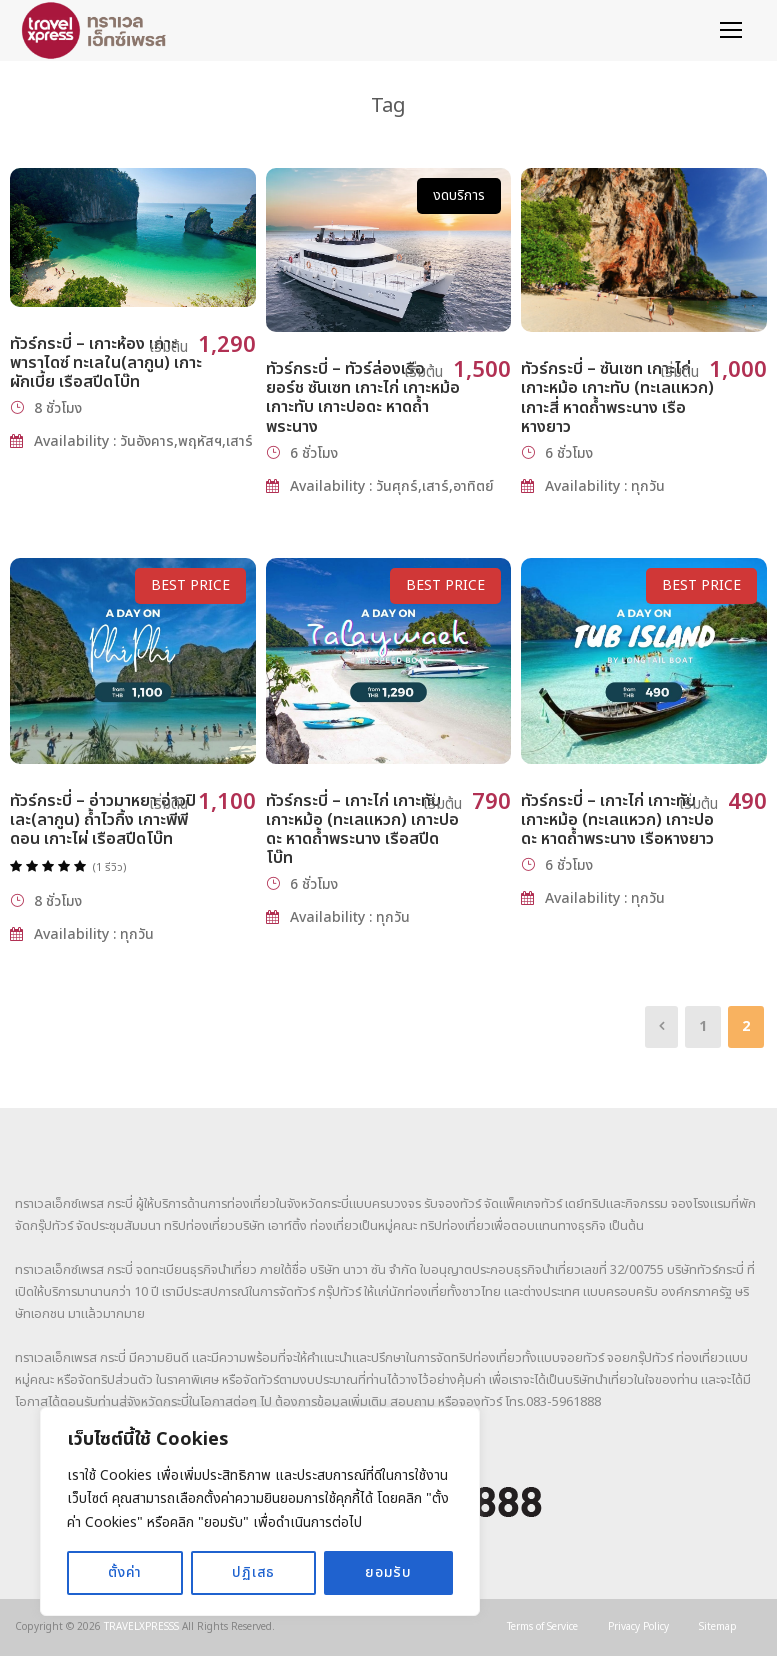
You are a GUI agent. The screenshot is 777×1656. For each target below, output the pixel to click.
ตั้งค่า (125, 1572)
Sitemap (718, 1627)
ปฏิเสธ (253, 1572)
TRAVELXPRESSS (141, 1627)
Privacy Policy (638, 1627)
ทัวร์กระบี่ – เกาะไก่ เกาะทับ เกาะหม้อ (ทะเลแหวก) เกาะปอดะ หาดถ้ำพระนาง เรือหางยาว (617, 820)
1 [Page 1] (703, 1026)
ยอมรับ (388, 1572)
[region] (260, 1511)
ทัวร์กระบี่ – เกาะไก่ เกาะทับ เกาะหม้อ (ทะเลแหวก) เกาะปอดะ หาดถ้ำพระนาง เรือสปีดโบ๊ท (362, 830)
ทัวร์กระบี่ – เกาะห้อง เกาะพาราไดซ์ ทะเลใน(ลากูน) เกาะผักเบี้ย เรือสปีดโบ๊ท (106, 363)
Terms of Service (542, 1627)
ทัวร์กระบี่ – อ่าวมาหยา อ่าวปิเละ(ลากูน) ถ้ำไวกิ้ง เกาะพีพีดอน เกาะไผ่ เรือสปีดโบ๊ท (103, 820)
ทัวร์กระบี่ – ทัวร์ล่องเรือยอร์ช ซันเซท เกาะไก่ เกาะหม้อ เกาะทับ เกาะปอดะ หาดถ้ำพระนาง (363, 398)
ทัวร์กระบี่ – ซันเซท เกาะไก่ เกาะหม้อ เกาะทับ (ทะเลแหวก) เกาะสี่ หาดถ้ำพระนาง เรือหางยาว (617, 398)
